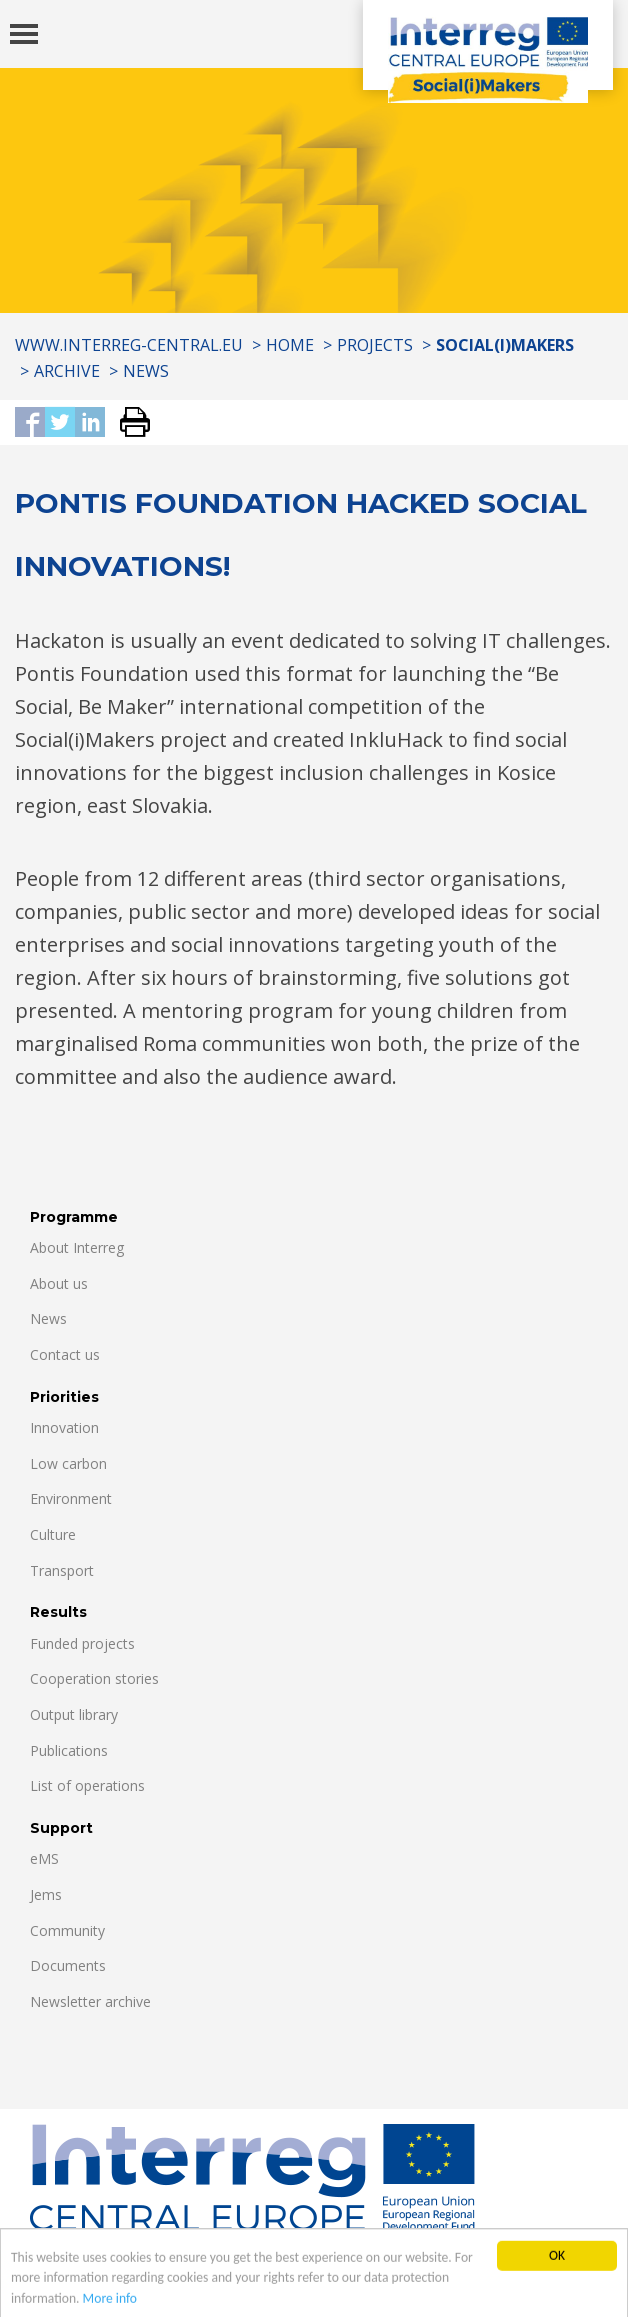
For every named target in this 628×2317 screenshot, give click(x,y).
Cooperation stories (94, 1678)
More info (110, 2308)
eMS (44, 1858)
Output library (74, 1714)
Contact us (65, 1354)
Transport (62, 1570)
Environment (71, 1498)
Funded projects (82, 1643)
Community (67, 1930)
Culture (53, 1534)
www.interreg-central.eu (129, 345)
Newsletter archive (90, 2001)
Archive (67, 371)
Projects (375, 345)
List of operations (87, 1785)
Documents (68, 1965)
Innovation (64, 1427)
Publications (69, 1750)
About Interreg (77, 1247)
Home (290, 345)
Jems (46, 1894)
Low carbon (68, 1463)
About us (59, 1283)
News (146, 371)
